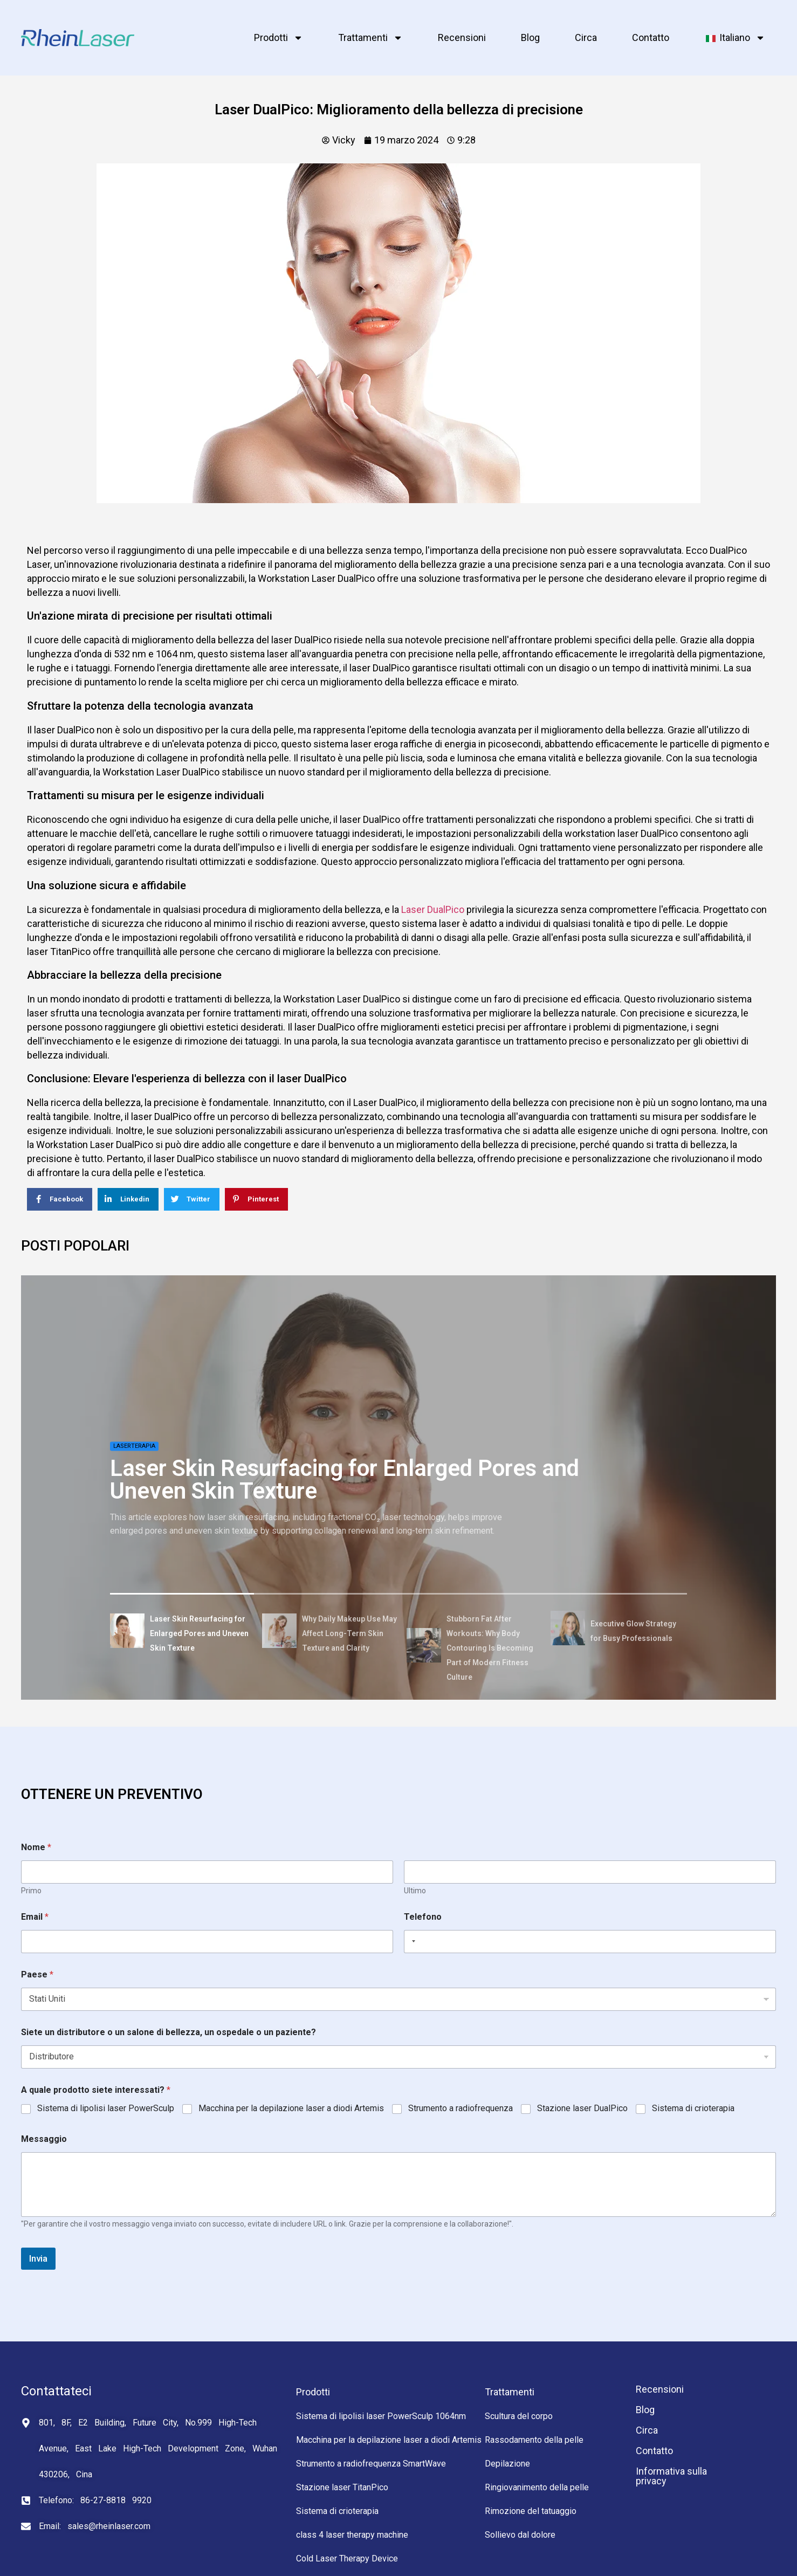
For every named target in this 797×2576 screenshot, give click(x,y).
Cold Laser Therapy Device (347, 2558)
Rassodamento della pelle (534, 2440)
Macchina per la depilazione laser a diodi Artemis (291, 2108)
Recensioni (462, 37)
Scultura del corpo (519, 2416)
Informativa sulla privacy (671, 2475)
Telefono (423, 1917)
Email (35, 1917)
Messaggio (44, 2139)
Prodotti (278, 38)
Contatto (650, 37)
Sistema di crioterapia (693, 2108)
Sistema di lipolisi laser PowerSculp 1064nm (381, 2416)
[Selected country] (411, 1941)
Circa (586, 37)
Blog (530, 37)
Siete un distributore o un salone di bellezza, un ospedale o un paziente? (168, 2032)
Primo (31, 1890)
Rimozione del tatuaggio (530, 2511)
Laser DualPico (432, 909)
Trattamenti (370, 38)
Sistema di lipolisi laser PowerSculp (105, 2108)
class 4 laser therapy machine (352, 2535)
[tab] (182, 1632)
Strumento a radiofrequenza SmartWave (371, 2463)
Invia (38, 2258)
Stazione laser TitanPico (342, 2487)
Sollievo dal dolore (520, 2535)
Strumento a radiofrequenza (460, 2108)
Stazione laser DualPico (582, 2108)
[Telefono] (590, 1941)
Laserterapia (134, 1446)
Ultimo (415, 1890)
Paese (37, 1974)
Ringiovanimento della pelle (537, 2487)
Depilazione (507, 2463)
